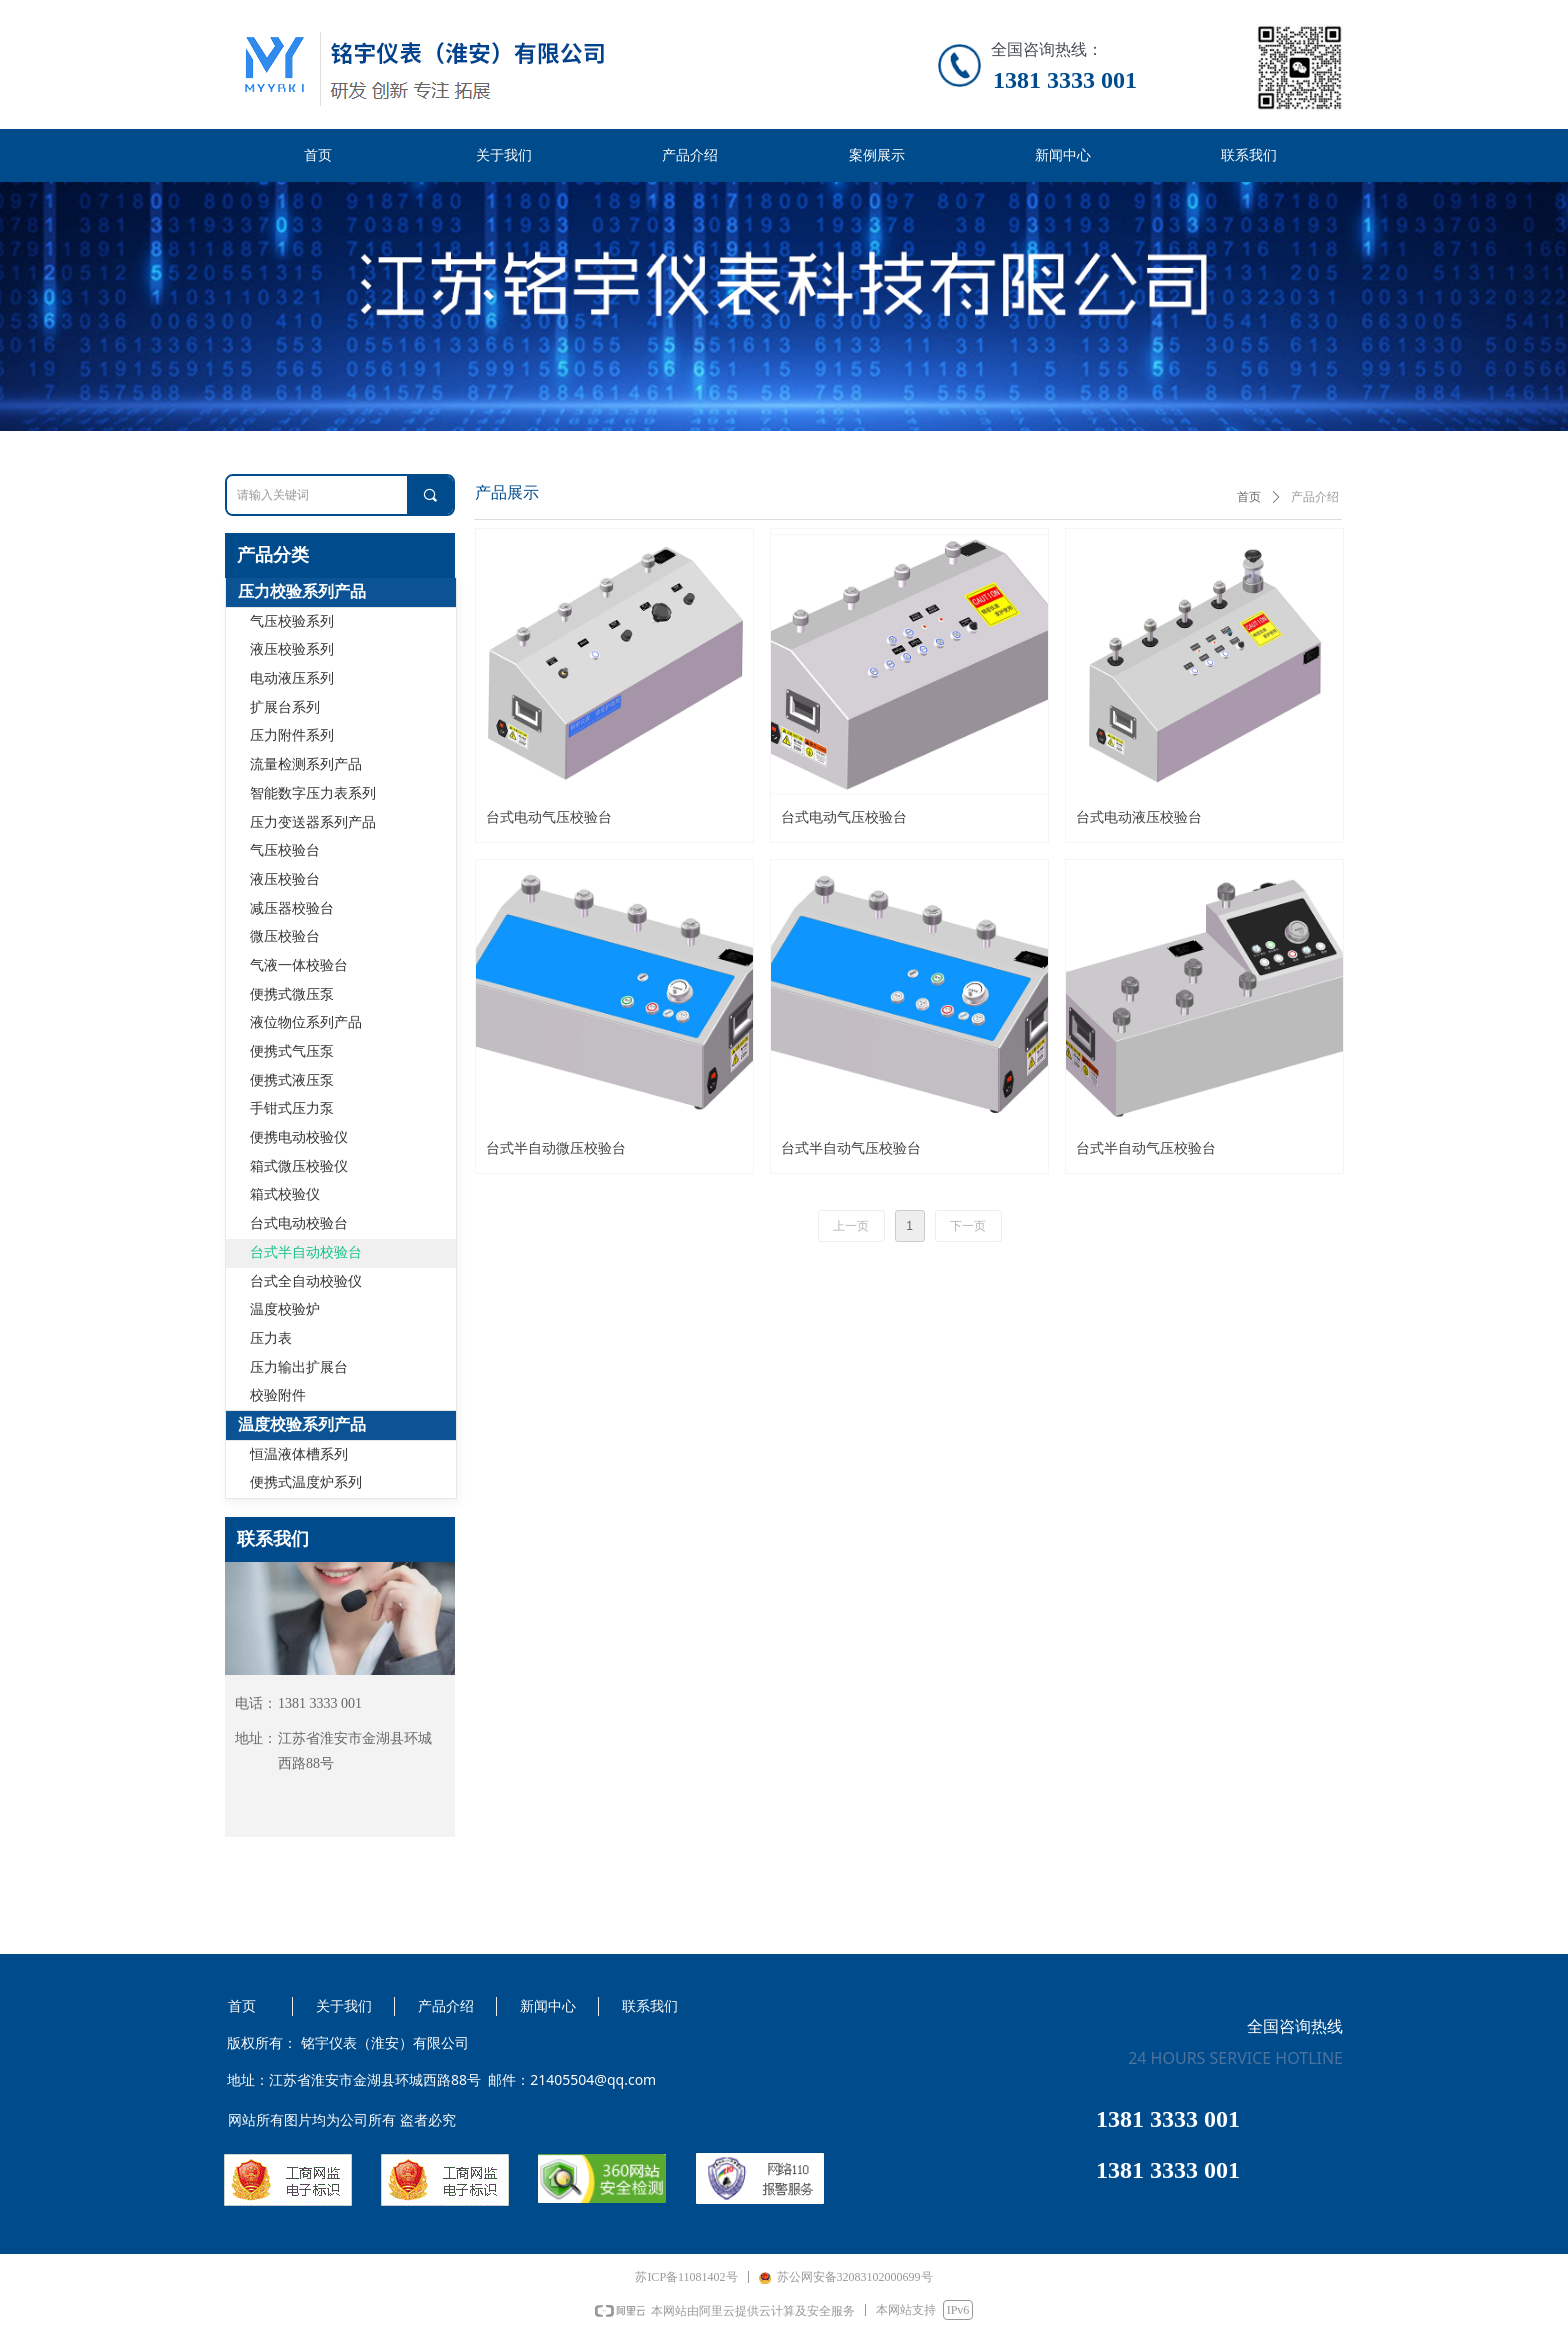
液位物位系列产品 (306, 1022)
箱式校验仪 (285, 1194)
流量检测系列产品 (306, 764)
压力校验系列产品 (302, 591)
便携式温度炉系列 (306, 1482)
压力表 (271, 1338)
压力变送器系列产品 (313, 822)
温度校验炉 (285, 1309)
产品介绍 (1315, 497)
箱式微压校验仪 (299, 1166)
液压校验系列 (292, 649)
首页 (1249, 497)
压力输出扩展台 (299, 1367)
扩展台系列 (285, 707)
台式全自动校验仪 (306, 1281)
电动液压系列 (292, 678)
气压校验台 (285, 850)
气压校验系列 (292, 621)
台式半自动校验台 (306, 1252)
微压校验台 (285, 936)
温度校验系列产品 (302, 1424)
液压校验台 (285, 879)
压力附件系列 (292, 735)
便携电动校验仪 (299, 1137)
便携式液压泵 (292, 1080)
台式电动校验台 (299, 1223)
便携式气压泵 (292, 1051)
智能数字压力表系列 (313, 793)
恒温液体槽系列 (299, 1454)
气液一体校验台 (299, 965)
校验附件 (278, 1395)
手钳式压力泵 (292, 1108)
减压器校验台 (292, 908)
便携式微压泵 (292, 994)
